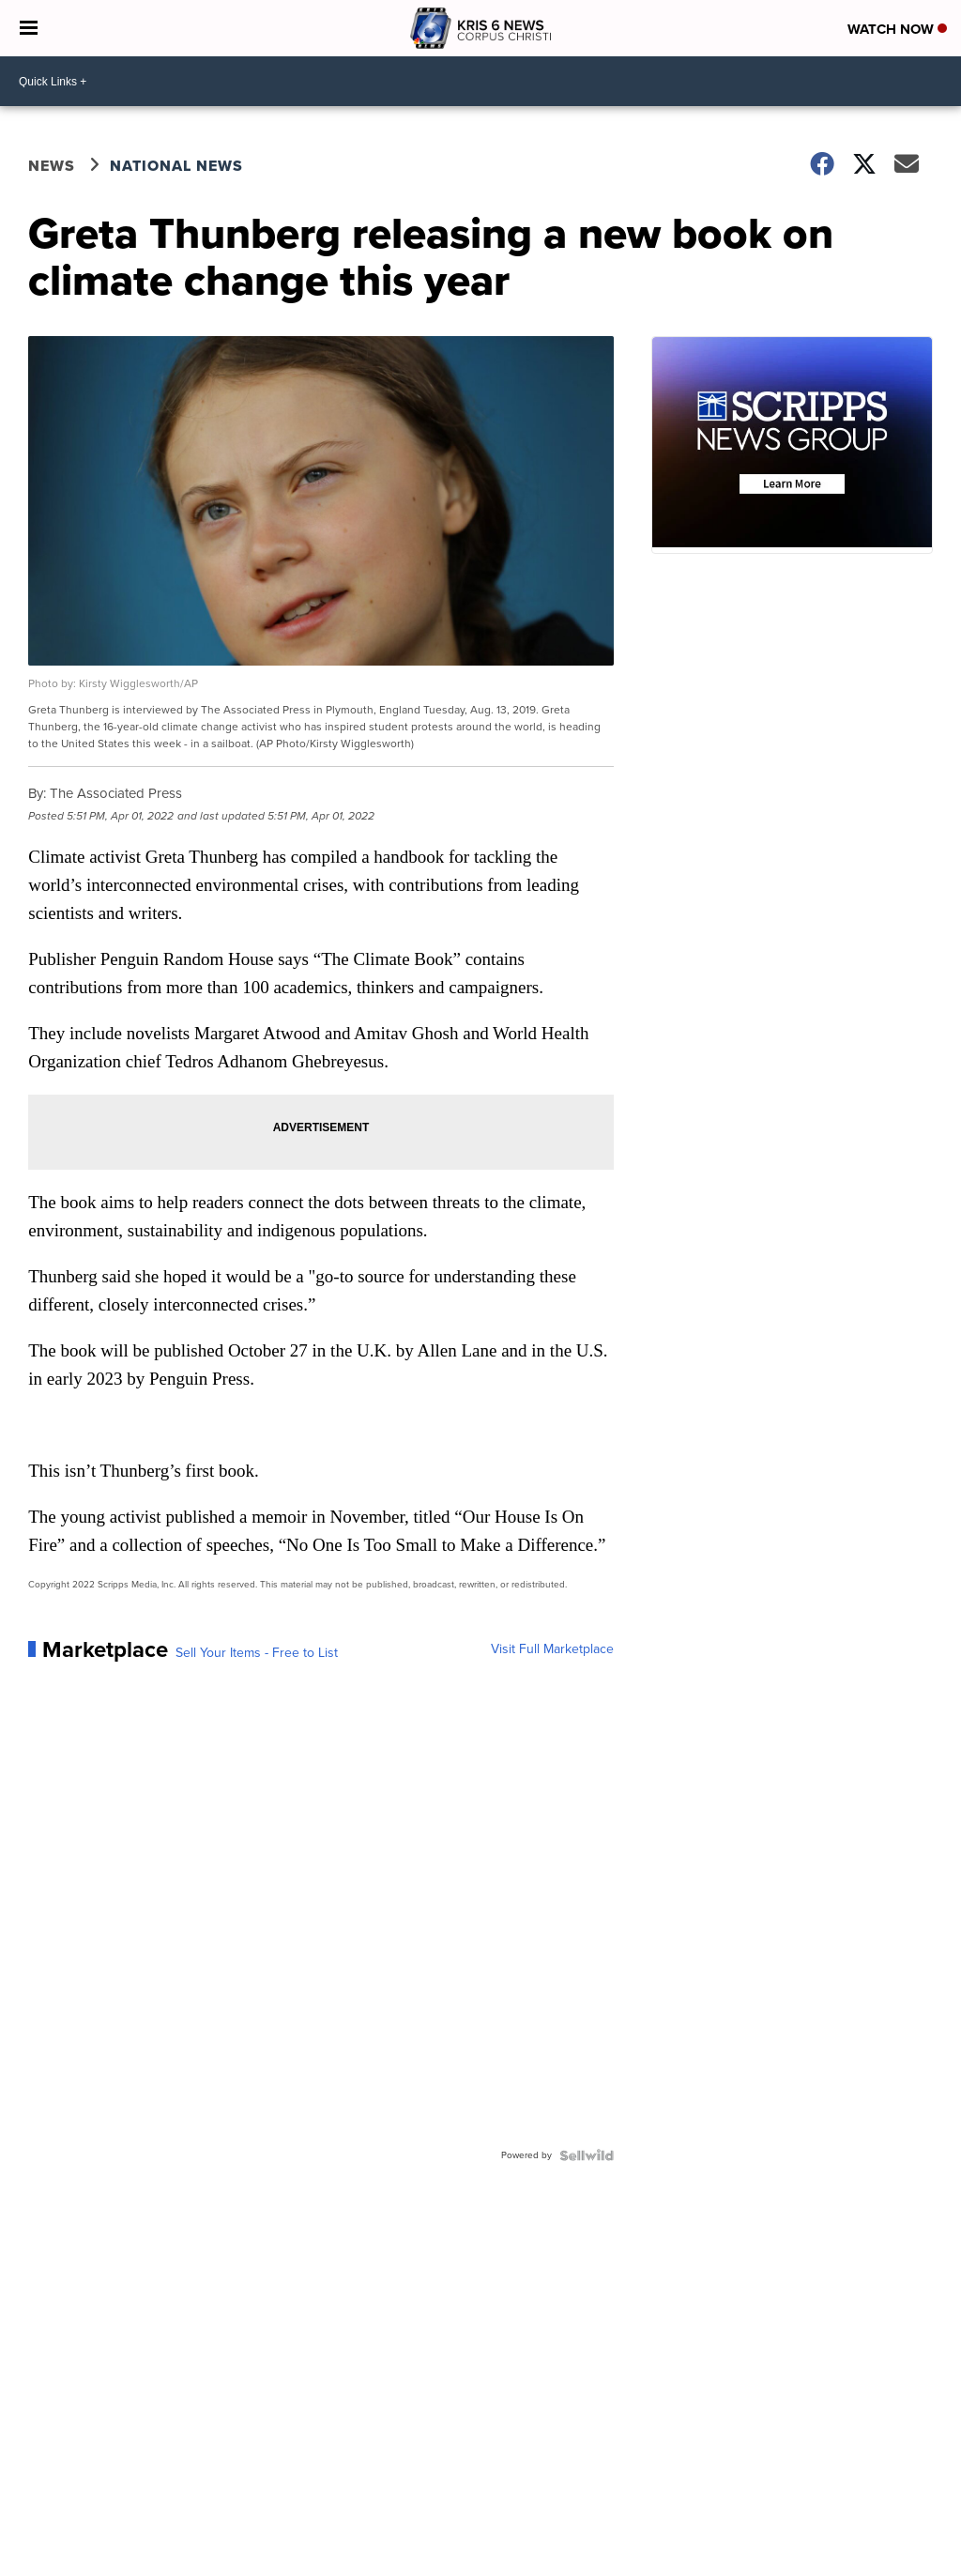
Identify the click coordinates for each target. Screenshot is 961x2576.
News (51, 165)
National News (176, 165)
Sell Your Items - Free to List (256, 1653)
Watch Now (897, 29)
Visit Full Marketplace (552, 1649)
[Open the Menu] (28, 28)
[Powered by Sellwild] (586, 2155)
